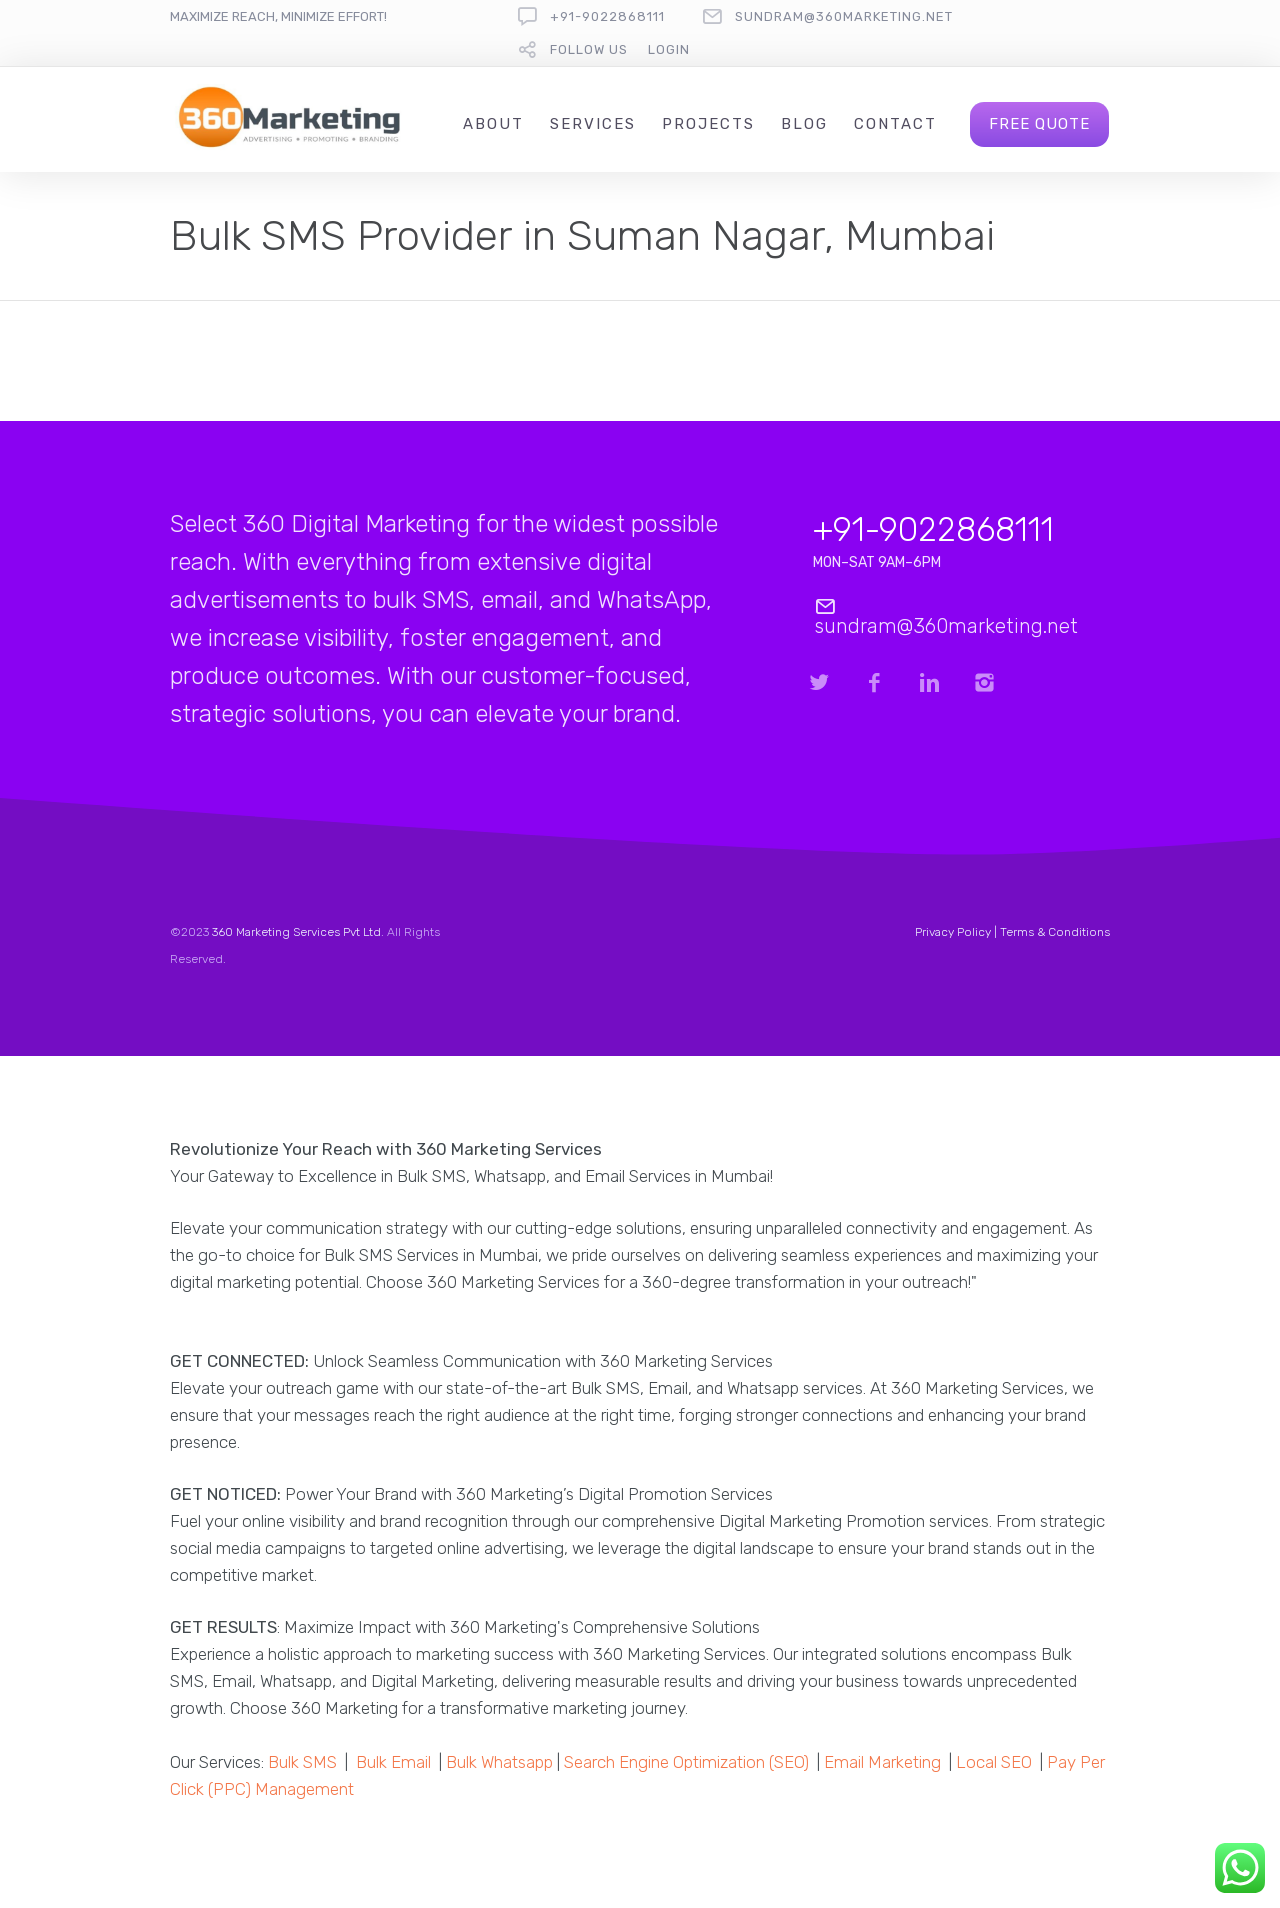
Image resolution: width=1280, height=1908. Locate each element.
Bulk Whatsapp (499, 1762)
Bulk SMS (302, 1762)
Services (593, 124)
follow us (589, 49)
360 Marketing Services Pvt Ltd (296, 932)
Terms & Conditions (1055, 932)
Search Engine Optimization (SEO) (686, 1762)
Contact (895, 124)
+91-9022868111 (607, 16)
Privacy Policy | (957, 932)
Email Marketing (882, 1762)
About (493, 124)
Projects (708, 124)
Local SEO (994, 1762)
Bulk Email (393, 1762)
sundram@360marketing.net (844, 16)
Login (669, 49)
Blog (804, 124)
